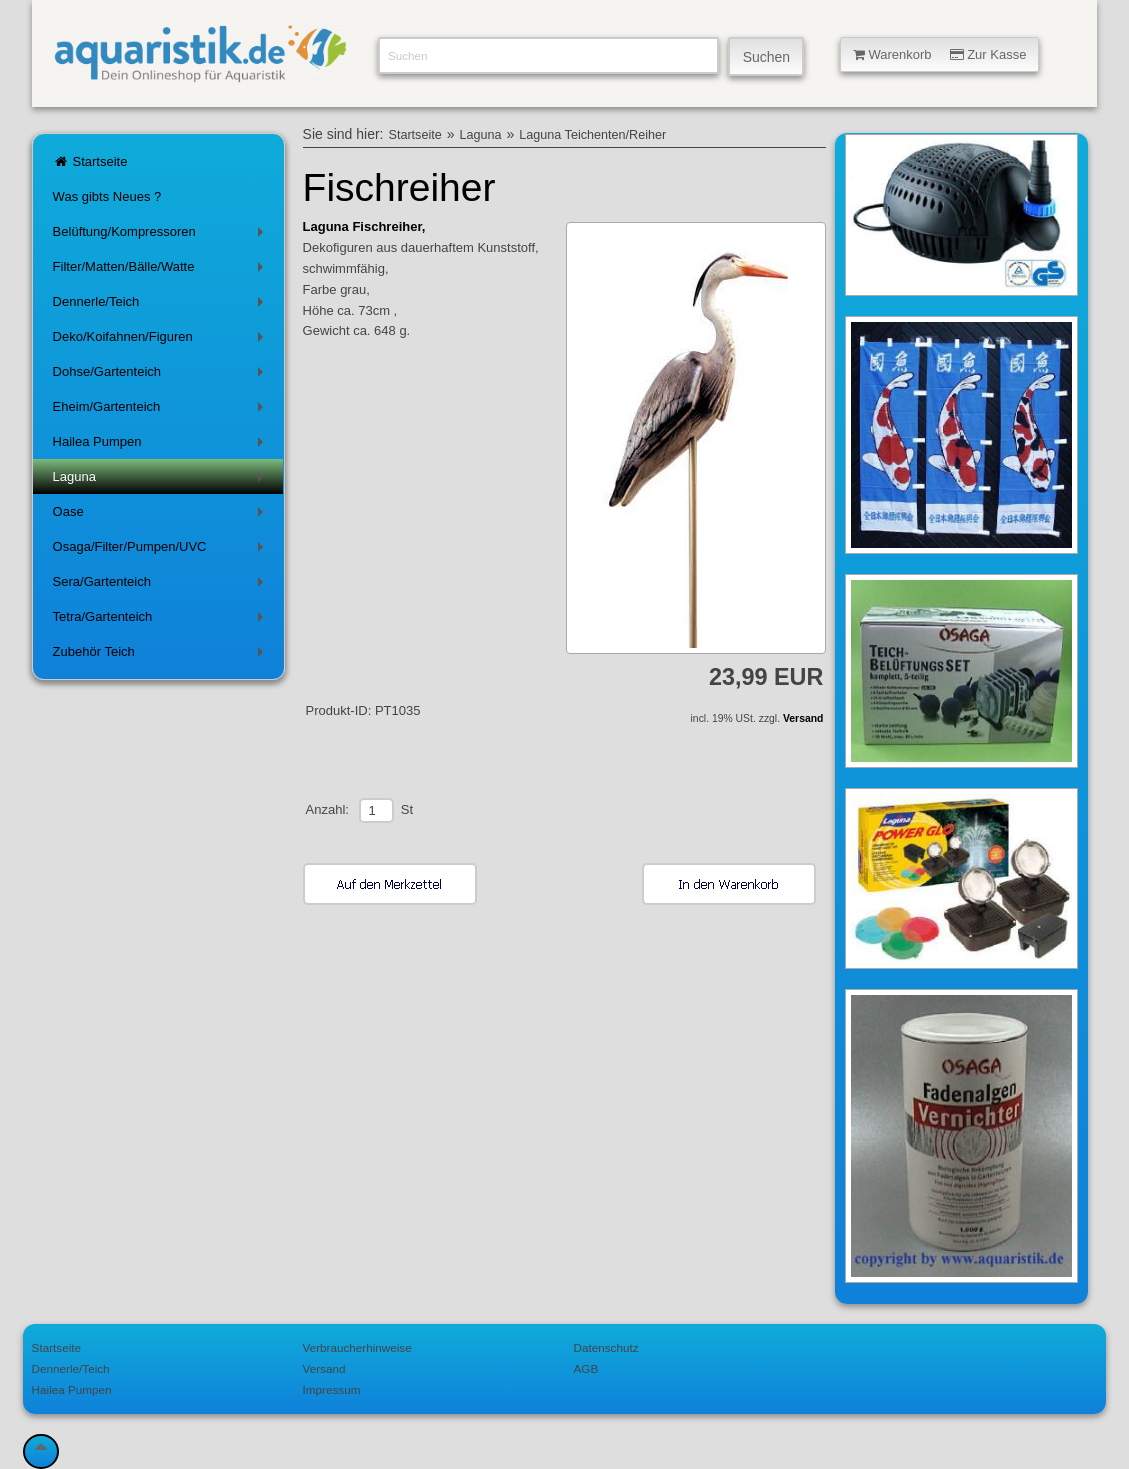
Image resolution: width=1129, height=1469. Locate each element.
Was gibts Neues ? (107, 196)
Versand (803, 718)
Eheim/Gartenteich (162, 410)
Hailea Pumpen (162, 445)
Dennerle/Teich (162, 305)
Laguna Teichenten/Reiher (592, 135)
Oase (162, 515)
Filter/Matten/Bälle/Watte (162, 270)
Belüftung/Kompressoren (162, 235)
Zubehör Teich (162, 655)
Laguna (162, 480)
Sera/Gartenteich (162, 585)
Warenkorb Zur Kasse (940, 54)
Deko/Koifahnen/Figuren (162, 340)
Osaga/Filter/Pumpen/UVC (162, 550)
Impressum (332, 1389)
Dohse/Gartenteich (162, 375)
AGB (586, 1368)
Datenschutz (606, 1347)
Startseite (90, 161)
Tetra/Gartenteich (162, 620)
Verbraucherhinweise (357, 1347)
